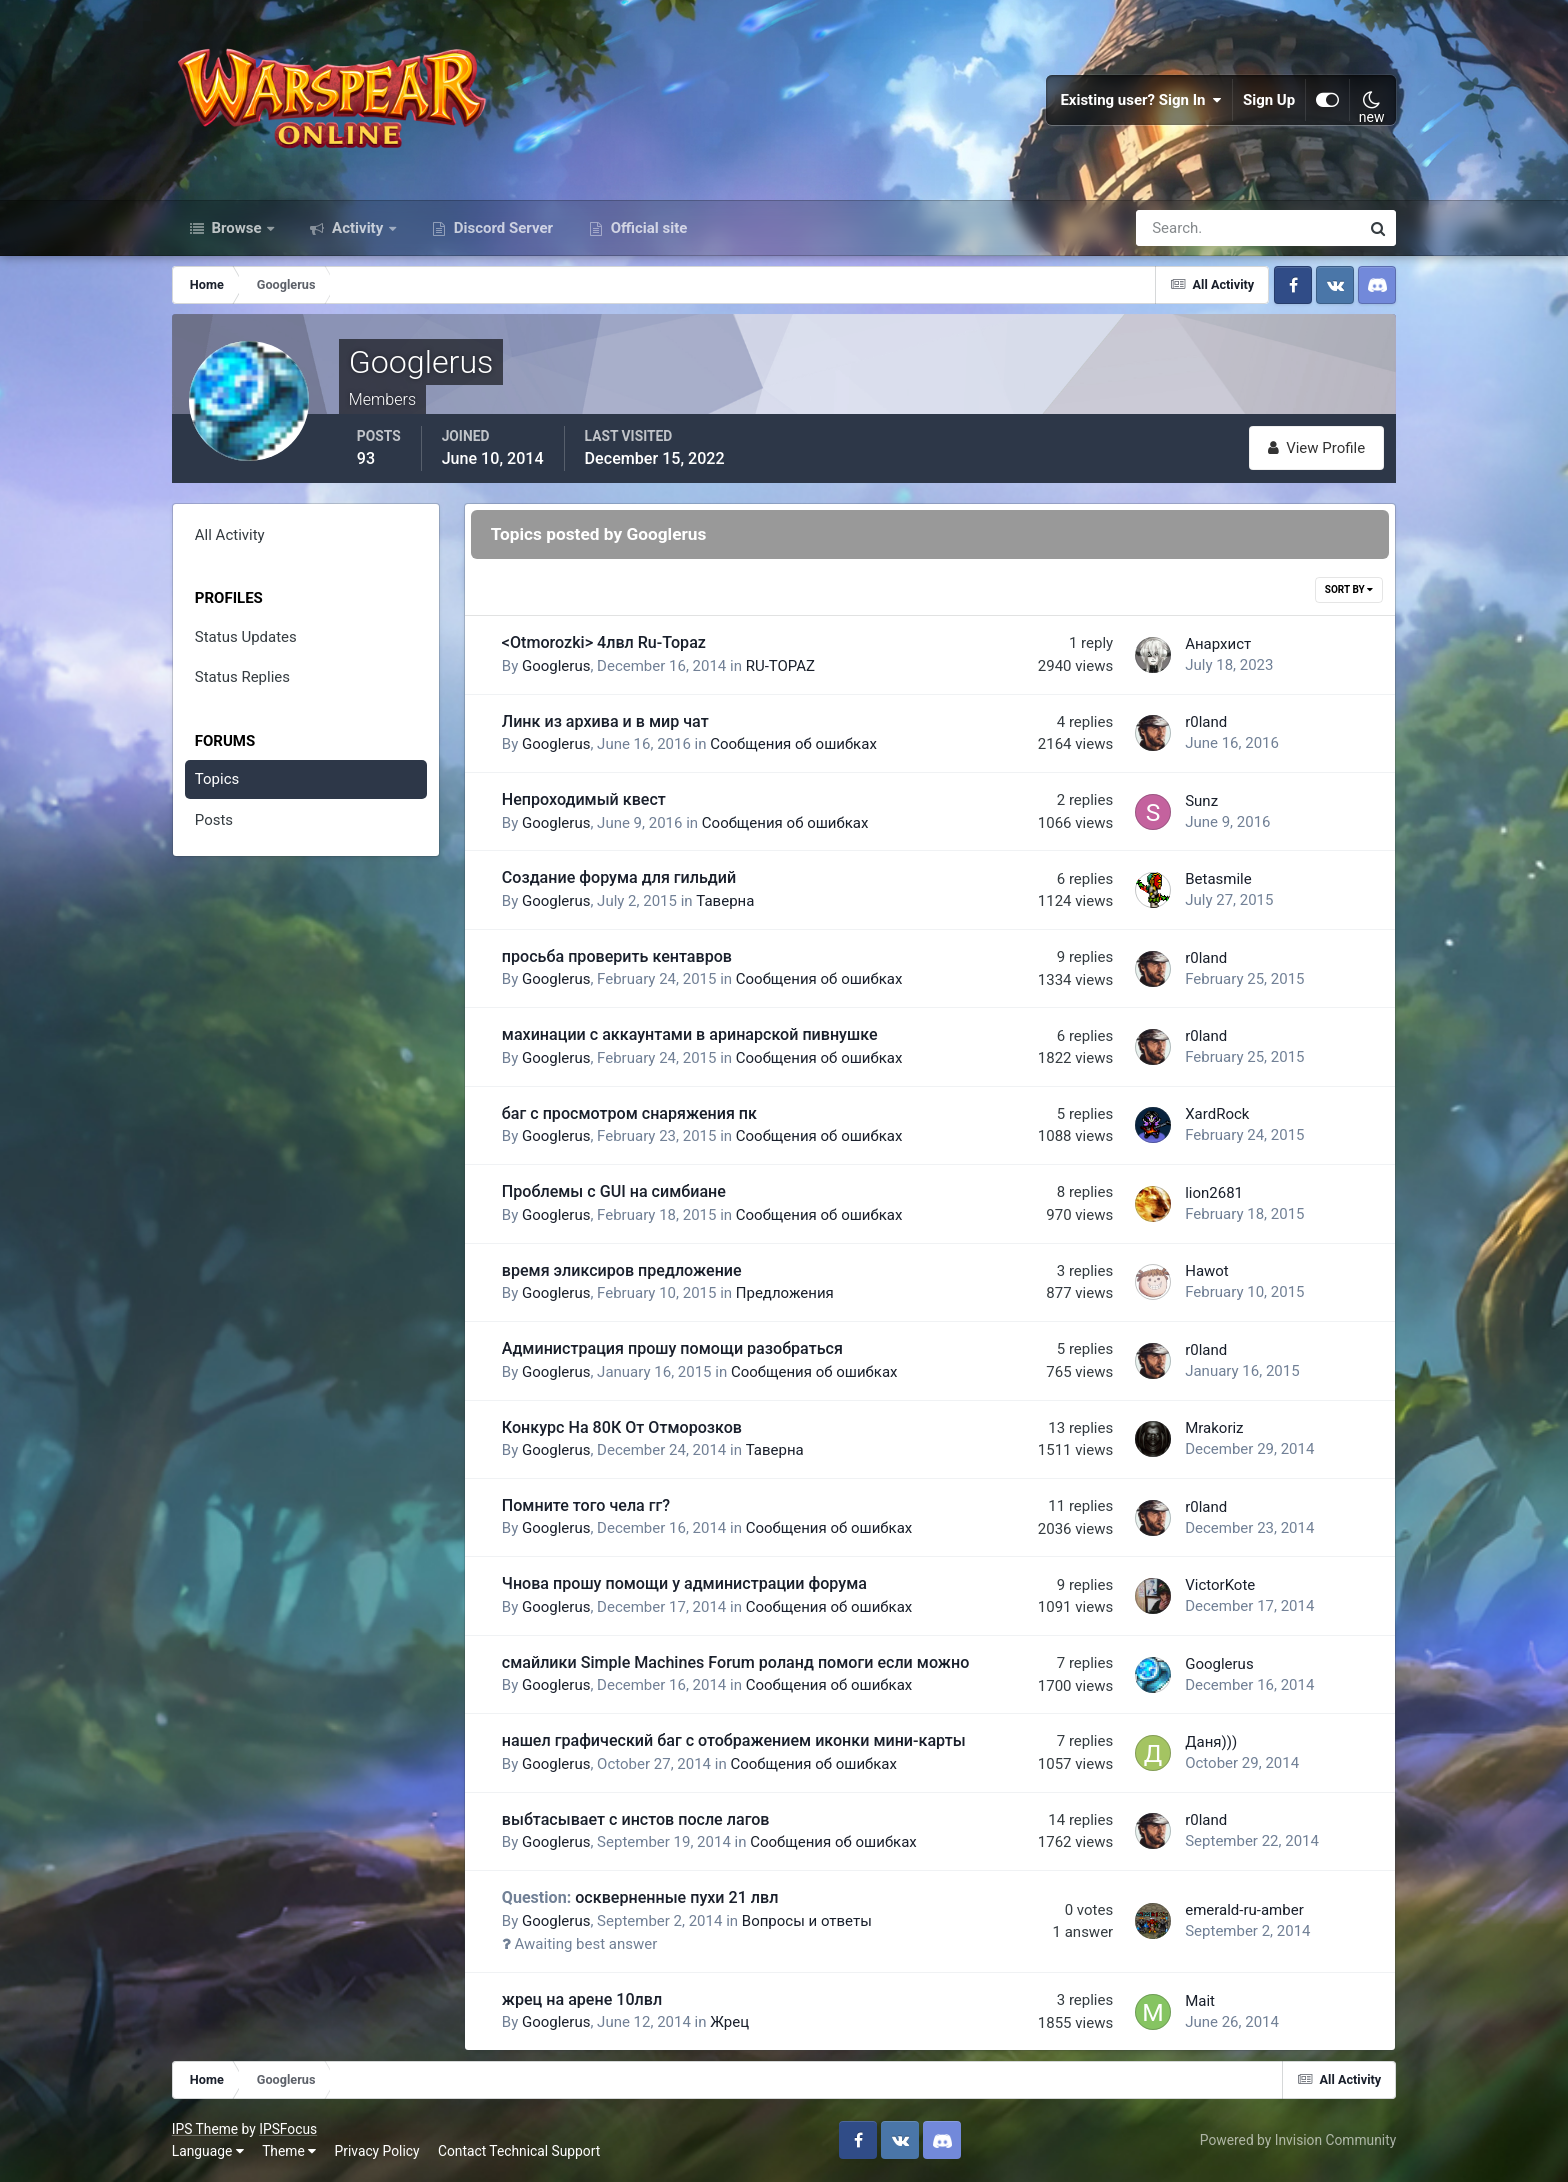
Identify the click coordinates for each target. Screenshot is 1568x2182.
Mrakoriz (1214, 1428)
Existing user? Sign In (1141, 100)
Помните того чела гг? (586, 1505)
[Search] (1179, 228)
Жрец (729, 2022)
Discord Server (501, 228)
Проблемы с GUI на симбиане (614, 1191)
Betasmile (1218, 879)
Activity (357, 228)
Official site (647, 228)
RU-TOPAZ (780, 666)
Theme (289, 2151)
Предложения (785, 1293)
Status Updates (246, 637)
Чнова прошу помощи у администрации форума (684, 1583)
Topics (217, 779)
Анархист (1218, 644)
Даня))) (1211, 1742)
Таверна (725, 901)
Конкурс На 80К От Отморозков (622, 1427)
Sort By (1349, 589)
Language (208, 2151)
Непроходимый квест (584, 799)
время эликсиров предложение (622, 1270)
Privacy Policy (377, 2151)
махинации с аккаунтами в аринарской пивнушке (690, 1034)
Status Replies (242, 677)
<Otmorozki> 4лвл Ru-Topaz (604, 642)
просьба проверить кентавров (617, 956)
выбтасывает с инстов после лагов (636, 1819)
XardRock (1217, 1114)
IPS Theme (205, 2129)
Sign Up (1269, 100)
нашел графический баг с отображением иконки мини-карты (734, 1740)
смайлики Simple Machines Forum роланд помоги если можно (736, 1662)
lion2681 (1214, 1193)
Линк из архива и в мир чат (605, 721)
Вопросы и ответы (807, 1921)
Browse (237, 228)
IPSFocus (288, 2129)
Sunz (1201, 801)
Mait (1200, 2001)
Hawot (1207, 1271)
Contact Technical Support (519, 2151)
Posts (214, 820)
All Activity (230, 535)
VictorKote (1220, 1585)
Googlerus (556, 666)
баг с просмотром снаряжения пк (629, 1113)
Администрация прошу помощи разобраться (672, 1348)
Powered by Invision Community (1298, 2140)
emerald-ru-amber (1244, 1910)
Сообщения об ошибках (793, 744)
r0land (1206, 722)
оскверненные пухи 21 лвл (640, 1897)
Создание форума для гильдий (619, 877)
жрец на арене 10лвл (582, 1999)
